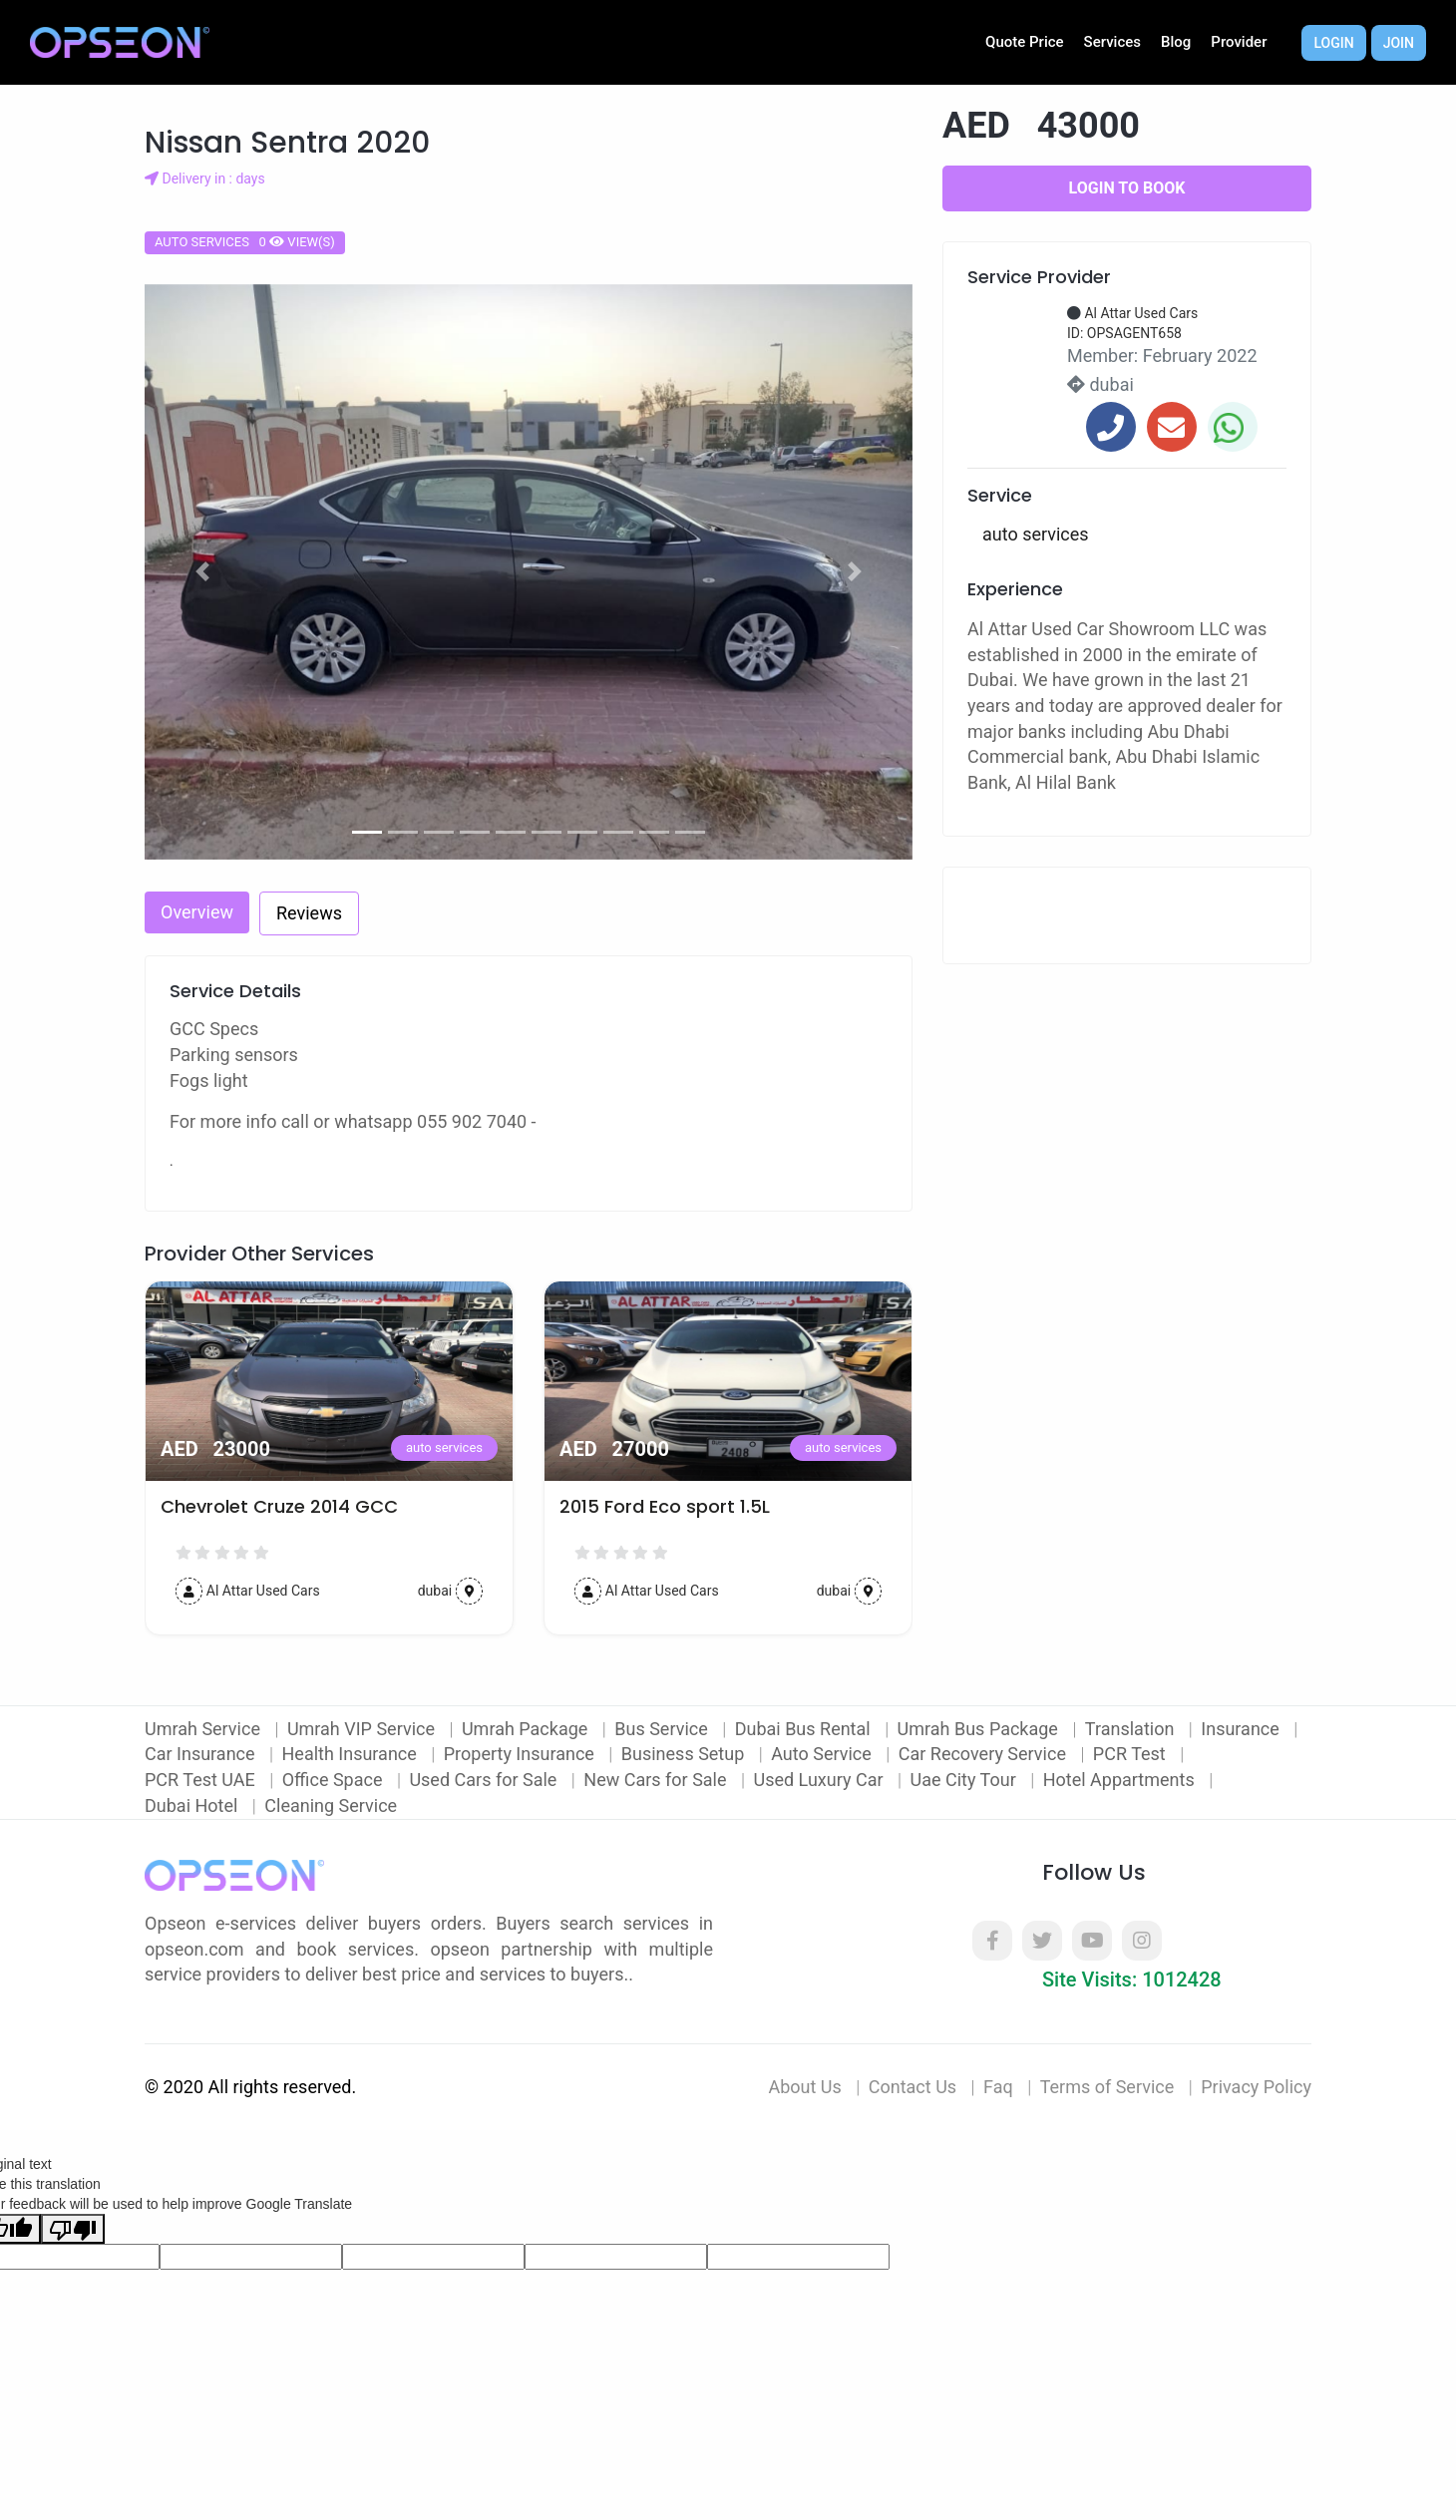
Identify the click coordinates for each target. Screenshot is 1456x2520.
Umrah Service (204, 1728)
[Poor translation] (73, 2229)
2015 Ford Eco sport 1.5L (664, 1507)
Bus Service (663, 1728)
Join (1398, 43)
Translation (1132, 1728)
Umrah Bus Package (980, 1728)
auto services (444, 1447)
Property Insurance (521, 1753)
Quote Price (1024, 42)
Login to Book (1127, 188)
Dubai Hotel (193, 1805)
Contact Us (912, 2086)
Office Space (334, 1779)
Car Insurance (202, 1753)
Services (1112, 42)
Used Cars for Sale (484, 1779)
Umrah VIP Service (363, 1728)
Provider (1239, 42)
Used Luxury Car (820, 1779)
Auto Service (823, 1753)
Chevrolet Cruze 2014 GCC (279, 1507)
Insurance (1242, 1728)
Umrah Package (527, 1728)
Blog (1176, 42)
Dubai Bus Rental (805, 1728)
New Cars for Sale (657, 1779)
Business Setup (685, 1753)
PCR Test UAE (202, 1779)
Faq (998, 2086)
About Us (804, 2086)
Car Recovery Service (985, 1753)
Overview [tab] (197, 911)
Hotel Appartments (1121, 1779)
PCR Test (1131, 1753)
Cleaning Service (330, 1805)
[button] (202, 572)
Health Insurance (352, 1753)
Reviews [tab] (309, 912)
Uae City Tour (965, 1779)
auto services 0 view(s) (245, 241)
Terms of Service (1107, 2086)
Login (1333, 43)
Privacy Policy (1256, 2086)
